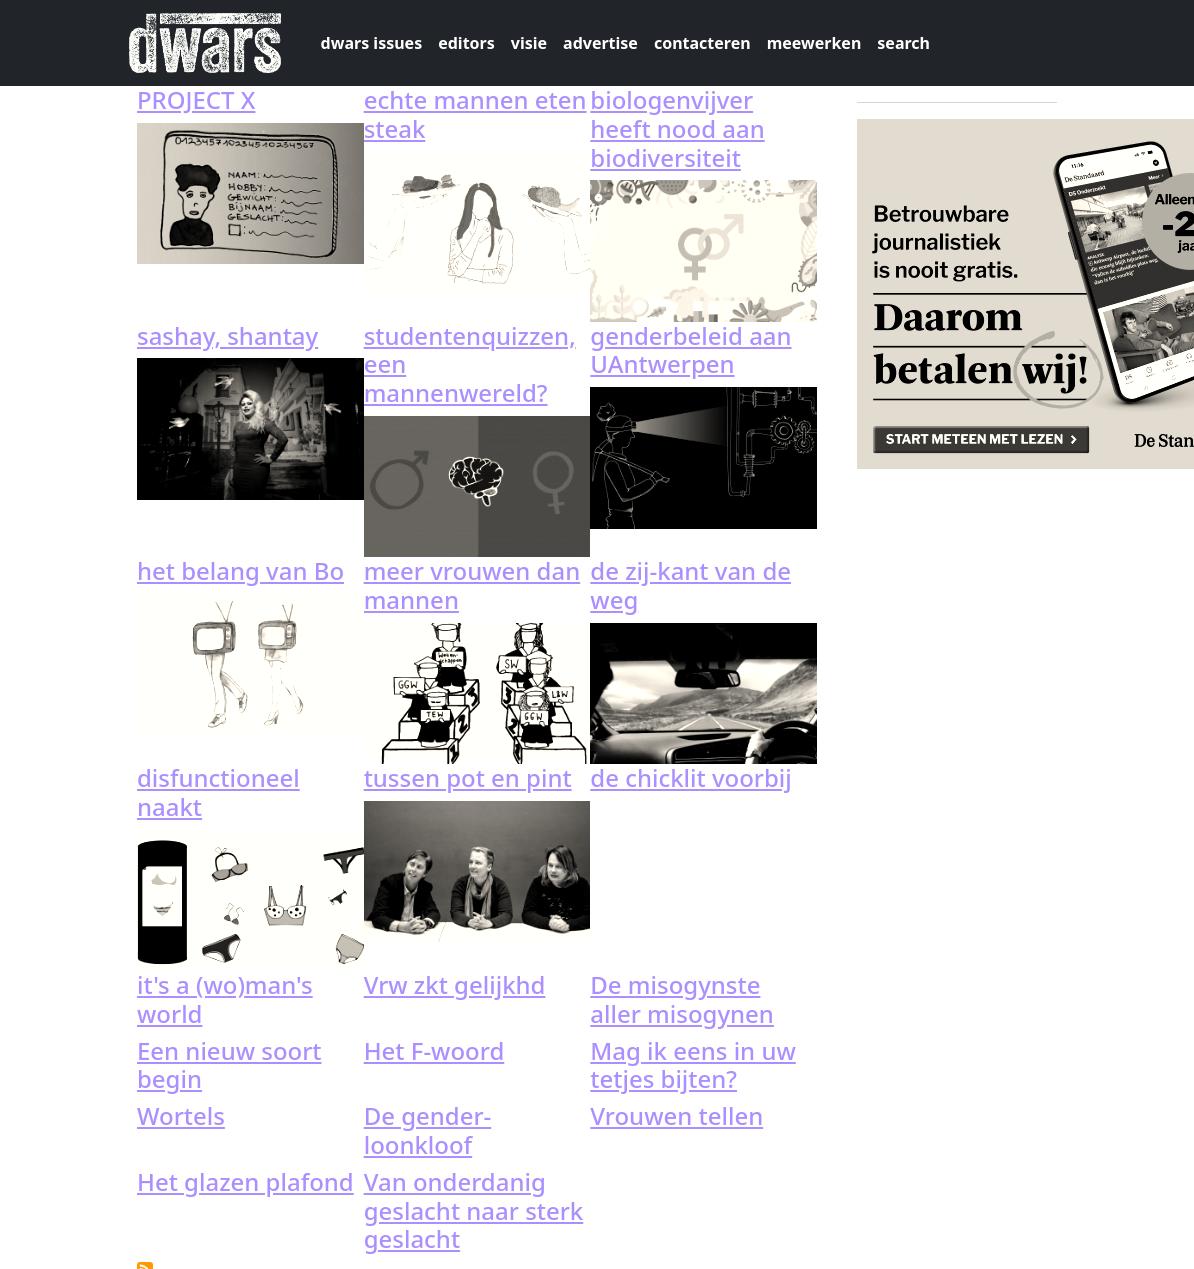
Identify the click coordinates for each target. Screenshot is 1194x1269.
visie (529, 43)
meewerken (814, 43)
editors (466, 43)
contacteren (702, 43)
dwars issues (372, 43)
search (903, 43)
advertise (600, 43)
